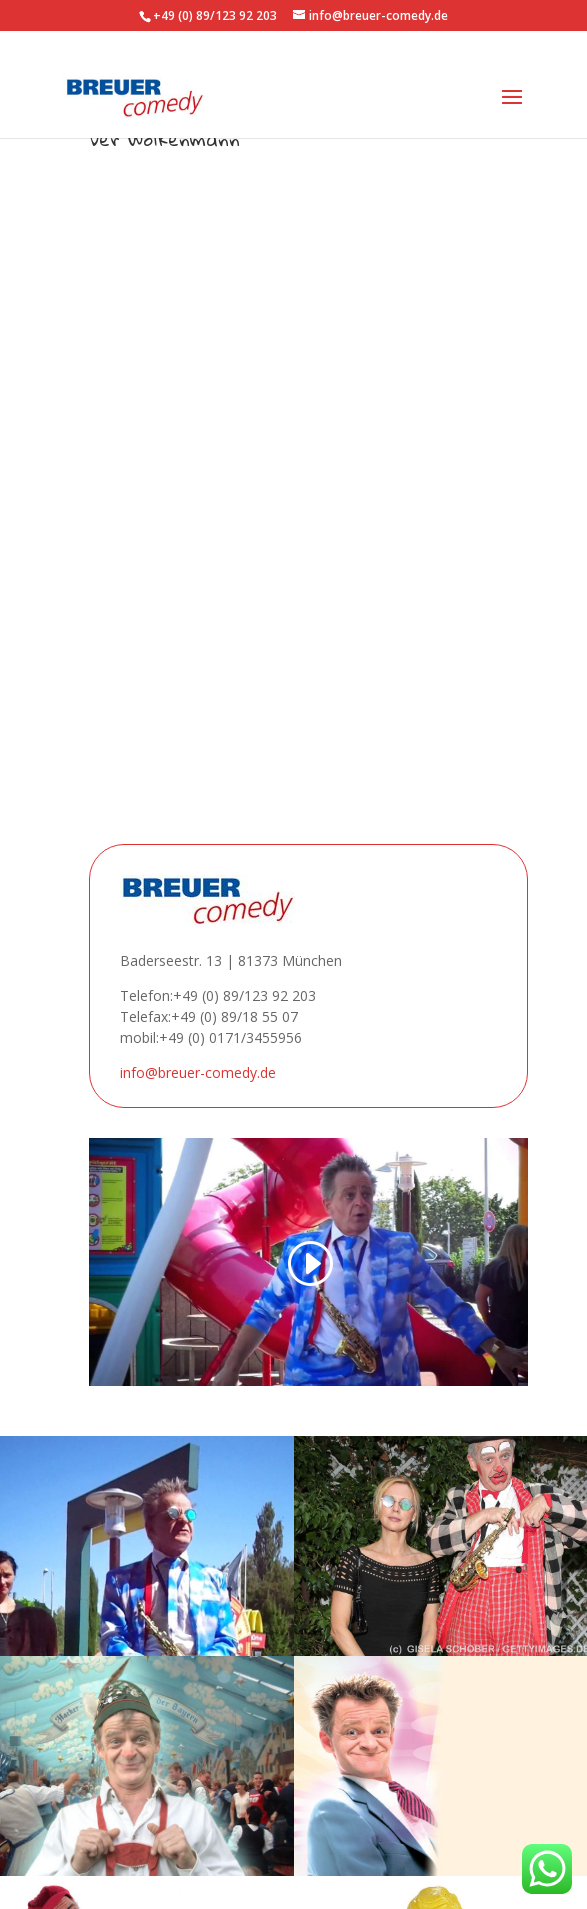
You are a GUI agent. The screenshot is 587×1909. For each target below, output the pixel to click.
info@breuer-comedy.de (198, 1072)
